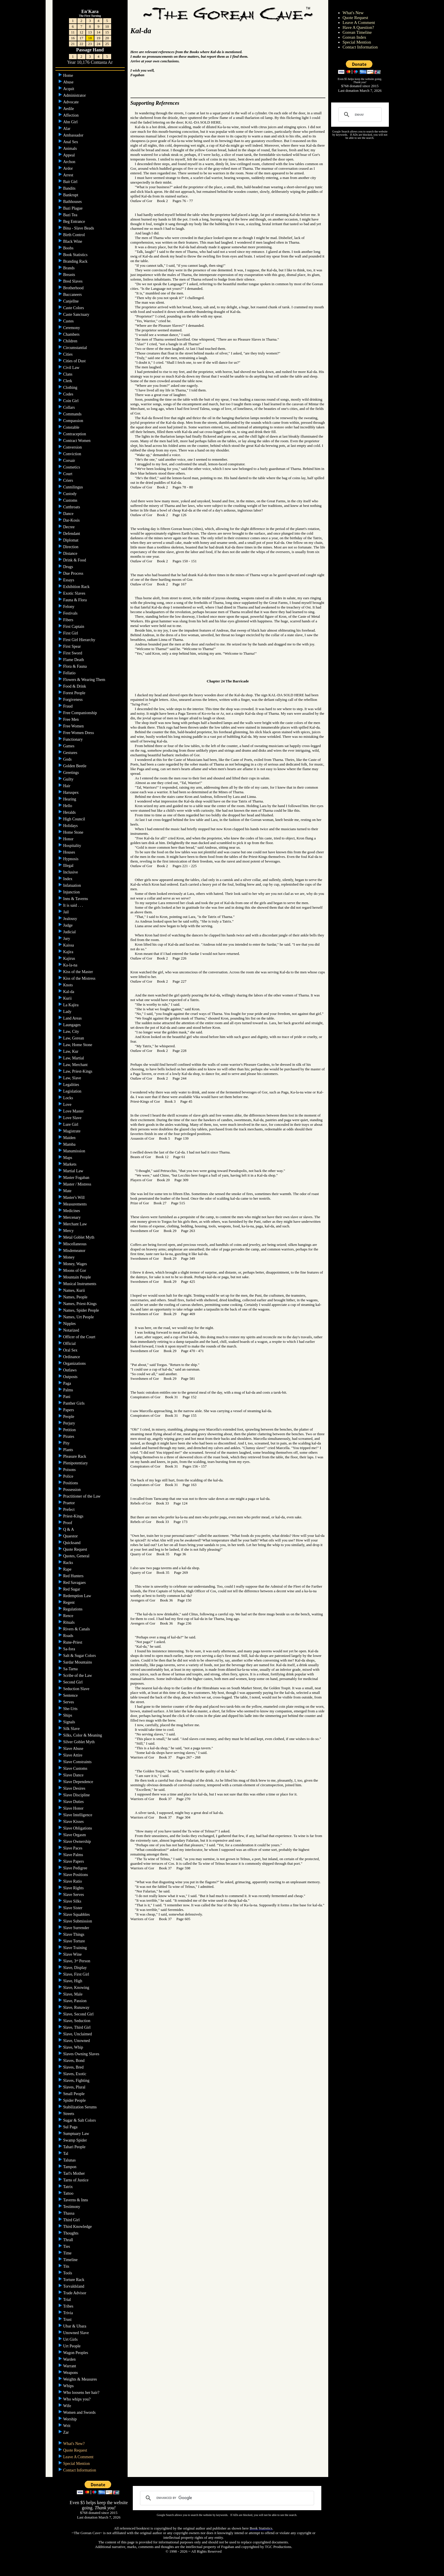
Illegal (68, 865)
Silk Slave (72, 1728)
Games (69, 746)
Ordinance (72, 1357)
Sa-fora (69, 1649)
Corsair (69, 460)
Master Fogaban (76, 1177)
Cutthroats (72, 507)
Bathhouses (73, 201)
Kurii (68, 998)
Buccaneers (73, 294)
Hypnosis (71, 859)
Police (68, 1476)
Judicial (70, 932)
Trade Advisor (75, 2293)
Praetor (69, 1503)
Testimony (72, 2206)
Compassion (73, 421)
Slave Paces (73, 1848)
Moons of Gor (75, 1270)
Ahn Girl (71, 122)
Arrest (68, 175)
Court (68, 474)
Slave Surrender (76, 1928)
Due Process (73, 573)
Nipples (70, 1323)
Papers (69, 1410)
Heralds (70, 812)
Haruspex (71, 792)
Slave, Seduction (77, 2021)
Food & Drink (75, 686)
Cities (68, 354)
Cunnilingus (73, 487)
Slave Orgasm (75, 1835)
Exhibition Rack (77, 587)
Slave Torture (74, 1941)
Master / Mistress (77, 1184)
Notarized (71, 1330)
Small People (74, 2094)
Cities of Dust (75, 361)
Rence (68, 1616)
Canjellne (71, 301)
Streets (69, 2114)
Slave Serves (74, 1894)
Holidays (71, 826)
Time (68, 2253)
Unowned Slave (76, 2333)
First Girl (71, 633)
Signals (69, 1722)
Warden (70, 2359)
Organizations (75, 1363)
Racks (68, 1562)
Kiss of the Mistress (79, 978)
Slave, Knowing (76, 1987)
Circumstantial (75, 348)
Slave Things (74, 1934)
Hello (68, 806)
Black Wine (73, 241)
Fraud (68, 706)
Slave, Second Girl (79, 2014)
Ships (68, 1715)
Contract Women (77, 440)
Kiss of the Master (78, 972)
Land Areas (73, 1018)
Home (68, 75)
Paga (67, 1383)
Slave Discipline (77, 1795)
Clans (68, 374)
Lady (67, 1011)
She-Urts (71, 1709)
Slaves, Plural (75, 2087)
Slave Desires (74, 1788)
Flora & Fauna (75, 666)
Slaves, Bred (74, 2067)
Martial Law (73, 1171)
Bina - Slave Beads (79, 228)
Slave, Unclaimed (78, 2034)
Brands (69, 268)
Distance (70, 553)
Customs (71, 500)
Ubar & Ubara (75, 2326)
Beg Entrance (74, 221)
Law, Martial (74, 1058)
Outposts (71, 1377)
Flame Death (74, 660)
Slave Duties (74, 1802)
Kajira (68, 952)
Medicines (72, 1211)
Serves (69, 1702)
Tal (66, 2153)
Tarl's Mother (74, 2173)
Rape (67, 1569)
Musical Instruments (80, 1284)
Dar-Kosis (72, 520)
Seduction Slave (76, 1689)
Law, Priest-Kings (78, 1071)
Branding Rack (76, 261)
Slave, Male (73, 1994)
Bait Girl (71, 182)
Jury (67, 938)
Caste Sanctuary (76, 314)
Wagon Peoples (76, 2353)
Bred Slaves (73, 281)
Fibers (68, 620)
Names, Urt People (79, 1317)
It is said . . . (73, 905)
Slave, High (73, 1981)
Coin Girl (71, 401)
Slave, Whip (73, 2047)
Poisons (70, 1470)
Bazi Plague (73, 208)
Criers (68, 480)
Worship (70, 2419)
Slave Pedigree (75, 1868)
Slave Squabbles (77, 1914)
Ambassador (74, 135)
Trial (67, 2299)
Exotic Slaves (74, 593)
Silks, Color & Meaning (83, 1735)
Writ (67, 2426)
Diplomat (71, 540)
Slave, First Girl (76, 1974)
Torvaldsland (74, 2286)
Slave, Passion (75, 2001)
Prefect (69, 1509)
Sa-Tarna (71, 1669)
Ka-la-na (70, 965)
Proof (68, 1523)
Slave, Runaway (76, 2007)
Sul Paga (71, 2127)
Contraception (75, 434)
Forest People (74, 693)
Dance (68, 514)
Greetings (71, 772)
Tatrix (68, 2187)
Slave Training (75, 1948)
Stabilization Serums (80, 2107)
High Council (74, 819)
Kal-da (69, 992)
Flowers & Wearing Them (84, 679)
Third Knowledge (78, 2226)
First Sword (73, 653)
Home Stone (73, 832)
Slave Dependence (78, 1782)
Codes (68, 394)
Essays (69, 580)
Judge (68, 925)
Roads (68, 1636)
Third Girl (72, 2220)
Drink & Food (75, 560)
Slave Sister (73, 1908)
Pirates (69, 1436)
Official (70, 1343)
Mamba (70, 1144)
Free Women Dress (79, 733)
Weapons (71, 2372)
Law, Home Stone (78, 1045)
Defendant (72, 533)
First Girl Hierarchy (79, 640)
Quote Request (75, 1549)
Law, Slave (72, 1078)
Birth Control (74, 235)
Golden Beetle (75, 766)
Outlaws (70, 1370)
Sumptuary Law (76, 2133)
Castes (69, 321)
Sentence (71, 1695)
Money (69, 1257)
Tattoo (68, 2193)
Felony (69, 606)
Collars (69, 407)
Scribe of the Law (78, 1675)
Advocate (71, 102)
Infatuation (72, 885)
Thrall (68, 2240)
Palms (68, 1390)
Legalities (71, 1084)
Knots (68, 985)
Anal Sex (71, 142)
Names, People (75, 1297)
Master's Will (74, 1197)
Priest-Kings (74, 1516)
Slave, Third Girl (77, 2027)
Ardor (68, 168)
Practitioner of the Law (82, 1496)
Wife (67, 2406)
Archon (70, 162)
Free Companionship (80, 713)
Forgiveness (73, 699)
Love (67, 1104)
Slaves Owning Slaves (81, 2054)
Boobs (68, 248)
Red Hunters (74, 1576)
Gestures (71, 753)
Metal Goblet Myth (79, 1237)
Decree (69, 527)
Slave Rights (74, 1888)
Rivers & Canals (77, 1629)
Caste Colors (74, 308)
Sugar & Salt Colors (80, 2120)
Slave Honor (74, 1808)
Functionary (73, 739)
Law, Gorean (74, 1038)
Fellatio (70, 673)
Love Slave (73, 1118)
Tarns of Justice (76, 2180)
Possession (72, 1489)
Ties (67, 2246)
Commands (73, 414)
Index (68, 879)
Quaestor (71, 1536)
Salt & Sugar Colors (80, 1655)
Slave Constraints (78, 1762)
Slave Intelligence (78, 1815)
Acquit (69, 89)
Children (71, 341)
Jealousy (70, 918)
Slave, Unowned (77, 2041)
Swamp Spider (75, 2140)
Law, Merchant (76, 1065)
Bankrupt (71, 195)
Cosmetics (72, 467)
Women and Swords (80, 2412)
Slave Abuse (73, 1748)
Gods (68, 759)
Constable (72, 427)
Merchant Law (75, 1224)
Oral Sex (71, 1350)
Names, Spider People (81, 1310)
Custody (70, 494)
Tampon (70, 2167)
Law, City (71, 1031)
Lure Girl (71, 1124)
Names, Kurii (74, 1290)
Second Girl (73, 1682)
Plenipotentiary (76, 1463)
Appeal (69, 155)
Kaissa (69, 945)
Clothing (71, 387)
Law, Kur (71, 1051)
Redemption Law (77, 1596)
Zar (66, 2432)
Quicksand (72, 1543)
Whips (69, 2386)
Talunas (70, 2160)
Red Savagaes (75, 1582)
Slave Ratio (73, 1881)
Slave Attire (73, 1755)
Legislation (73, 1091)
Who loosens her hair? (81, 2392)
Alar (67, 128)
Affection (71, 115)
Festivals (71, 613)
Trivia (68, 2313)
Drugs (68, 567)
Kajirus (69, 958)
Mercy (69, 1231)
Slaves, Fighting (77, 2080)
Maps (68, 1158)
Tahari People (75, 2147)
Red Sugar (72, 1589)
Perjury (69, 1423)
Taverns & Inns (76, 2200)
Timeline (71, 2260)
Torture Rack (74, 2280)
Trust (68, 2319)
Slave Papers (74, 1861)
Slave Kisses (74, 1821)
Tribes (68, 2306)
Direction (71, 547)
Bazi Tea (70, 215)
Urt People (72, 2346)
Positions (71, 1483)
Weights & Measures (80, 2379)
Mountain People (77, 1277)
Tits (66, 2266)
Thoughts (71, 2233)
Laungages (72, 1025)
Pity (67, 1443)
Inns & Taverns (76, 899)
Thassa (69, 2213)
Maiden (70, 1138)
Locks (68, 1098)
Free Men (71, 719)
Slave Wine (73, 1954)
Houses (69, 852)
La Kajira (71, 1005)
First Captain (74, 626)
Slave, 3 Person (77, 1961)
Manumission (74, 1151)
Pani (67, 1397)
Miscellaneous (75, 1244)
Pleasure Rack (75, 1456)
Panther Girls (74, 1403)
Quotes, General (76, 1556)
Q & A (69, 1529)
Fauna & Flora (75, 600)
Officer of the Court (79, 1337)
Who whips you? (77, 2399)
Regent (69, 1602)
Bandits (70, 188)
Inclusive (71, 872)
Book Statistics (76, 255)
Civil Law (72, 367)
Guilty (68, 779)
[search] (359, 114)
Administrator (75, 95)
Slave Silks (72, 1901)
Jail (66, 912)
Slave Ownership (77, 1841)
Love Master (74, 1111)
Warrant (70, 2366)
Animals (70, 148)
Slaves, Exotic (75, 2074)
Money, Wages (75, 1264)
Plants (68, 1450)
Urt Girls (71, 2339)
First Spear (72, 646)
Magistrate (72, 1131)
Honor (68, 839)
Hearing (70, 799)
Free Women (74, 726)
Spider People (75, 2100)
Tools (68, 2273)
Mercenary (72, 1217)
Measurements (75, 1204)
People (69, 1416)
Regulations (73, 1609)
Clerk (68, 381)
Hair (67, 786)
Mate (67, 1191)
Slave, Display (75, 1967)
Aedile (69, 109)
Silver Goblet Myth (79, 1742)
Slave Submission (78, 1921)
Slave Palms (73, 1855)
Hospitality (72, 845)
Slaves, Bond (74, 2060)
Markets (70, 1164)
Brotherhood (74, 288)
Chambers (72, 334)
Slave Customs (75, 1768)
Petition (70, 1430)
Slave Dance (74, 1775)
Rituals (69, 1622)
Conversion (73, 447)
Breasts (69, 274)
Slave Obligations (78, 1828)
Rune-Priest (73, 1642)
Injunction (72, 892)
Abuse (68, 82)
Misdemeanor (74, 1250)
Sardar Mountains (78, 1662)
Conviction (72, 454)
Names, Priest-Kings (80, 1304)
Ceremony (72, 328)
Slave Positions (76, 1875)
